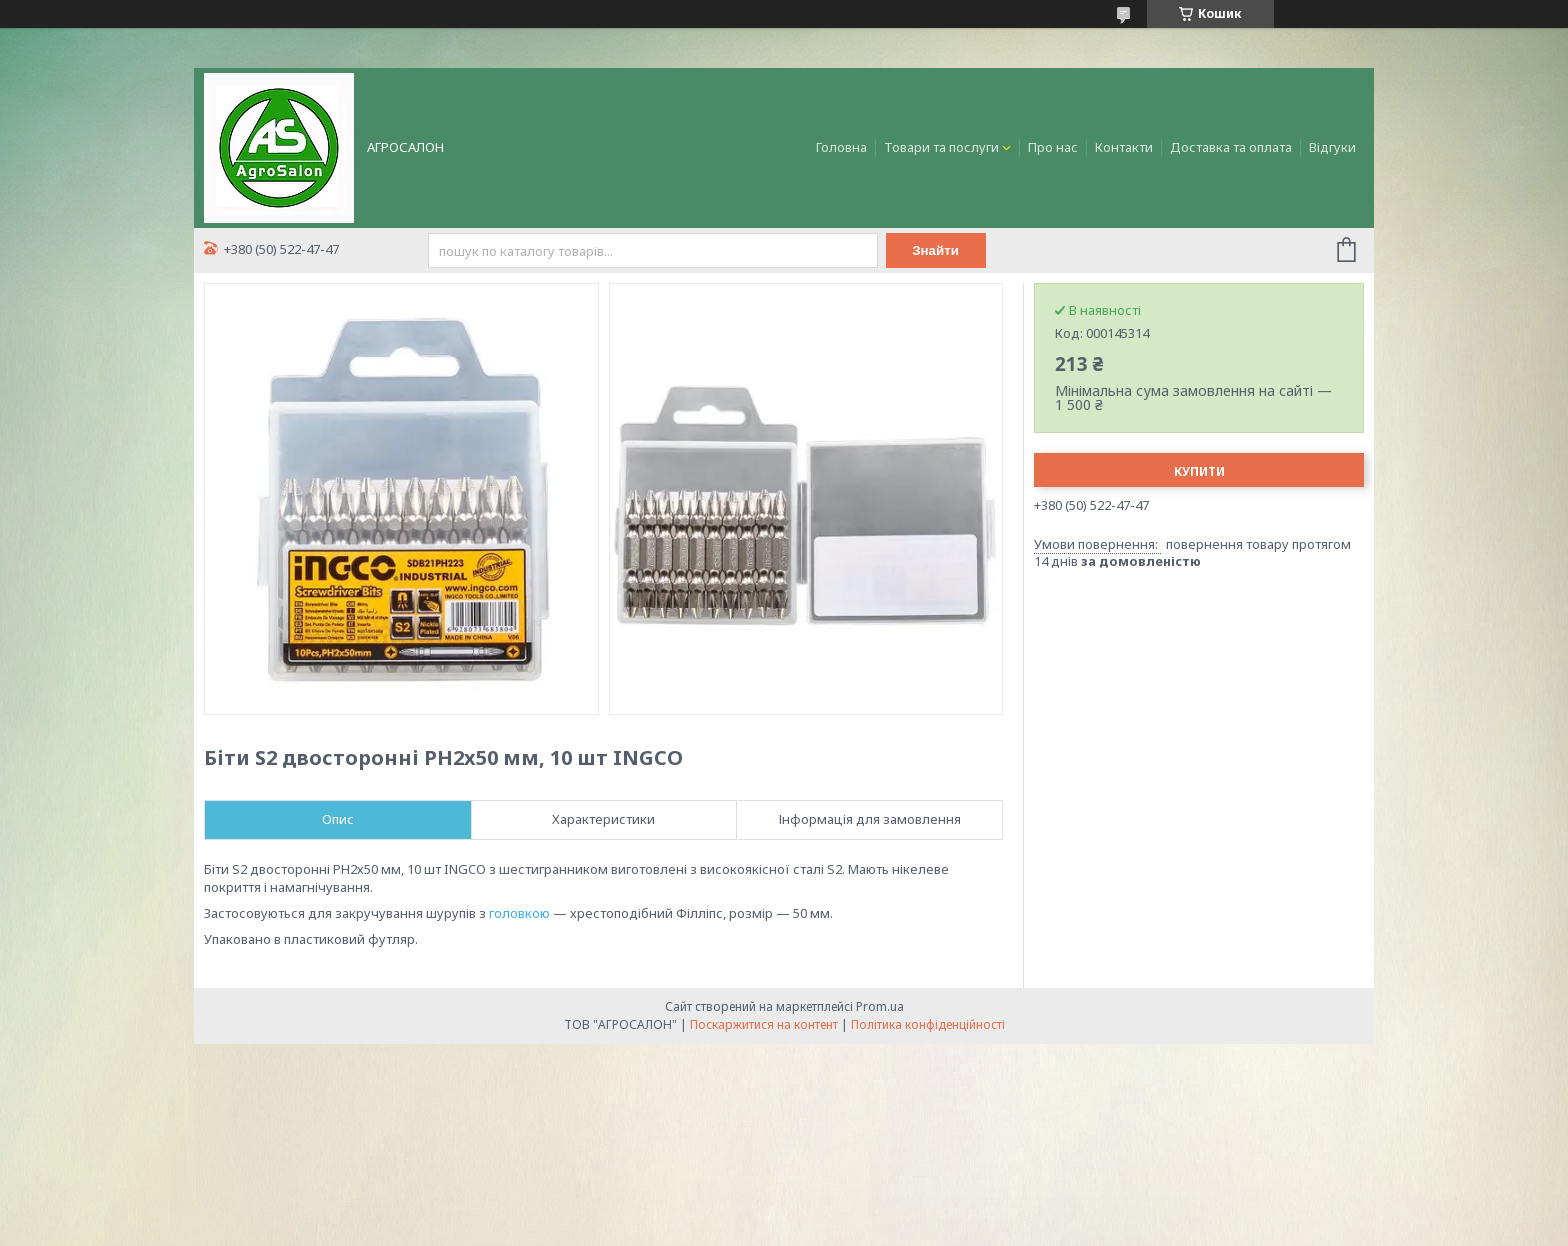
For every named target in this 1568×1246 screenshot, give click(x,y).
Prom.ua (880, 1006)
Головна (841, 147)
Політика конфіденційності (928, 1024)
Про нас (1053, 147)
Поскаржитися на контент (764, 1024)
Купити (1199, 471)
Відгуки (1332, 147)
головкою (519, 913)
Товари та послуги (941, 147)
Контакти (1124, 147)
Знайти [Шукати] (935, 250)
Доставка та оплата (1231, 147)
